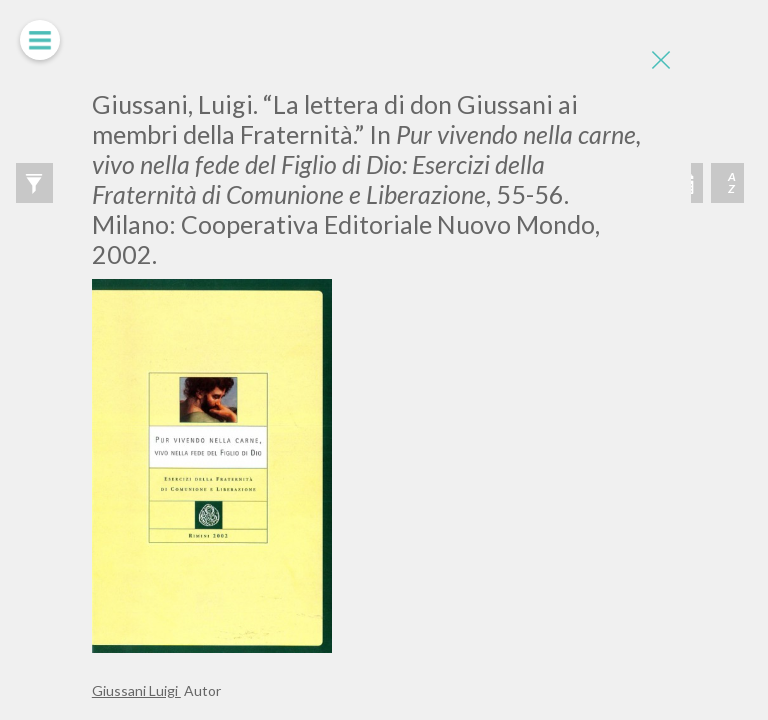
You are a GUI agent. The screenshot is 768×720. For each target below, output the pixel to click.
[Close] (661, 60)
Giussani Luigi (136, 690)
